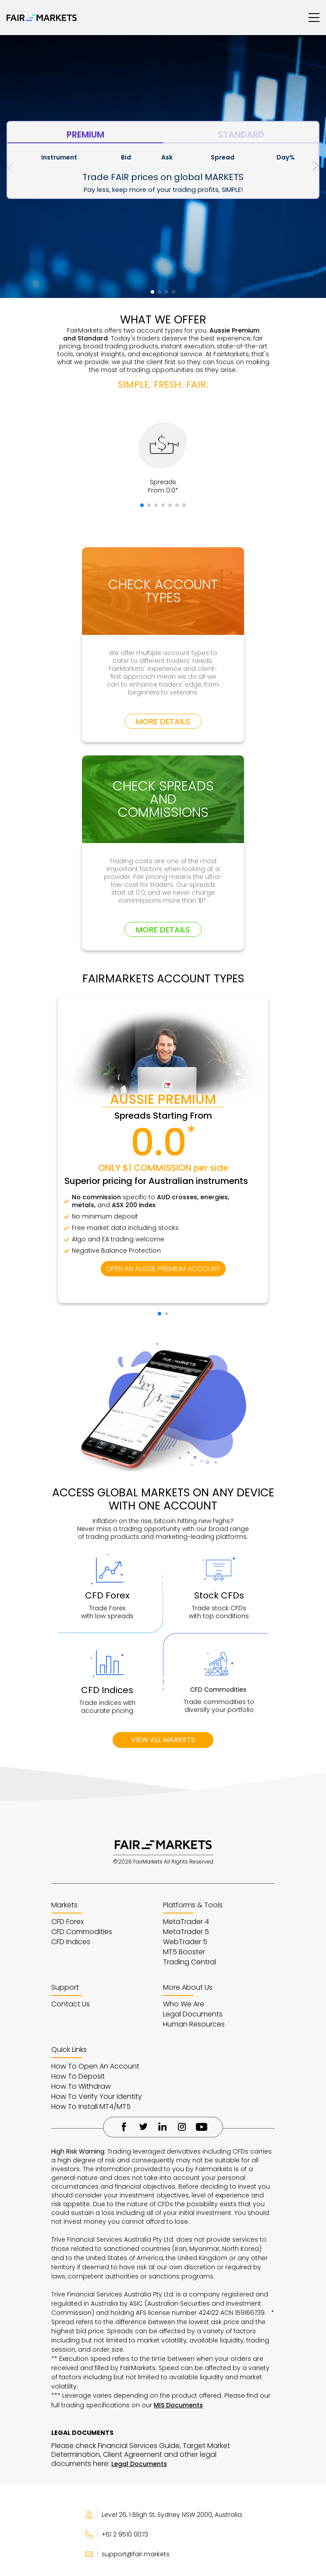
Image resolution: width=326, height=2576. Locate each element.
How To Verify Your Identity (96, 2096)
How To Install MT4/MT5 (91, 2106)
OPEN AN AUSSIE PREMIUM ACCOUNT (163, 1268)
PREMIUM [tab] (85, 134)
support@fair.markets (127, 2554)
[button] (316, 166)
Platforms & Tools (193, 1905)
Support (65, 1987)
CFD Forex (67, 1922)
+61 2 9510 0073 (116, 2534)
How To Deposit (78, 2076)
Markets (64, 1905)
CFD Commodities (81, 1932)
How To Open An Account (95, 2066)
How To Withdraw (81, 2086)
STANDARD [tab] (241, 134)
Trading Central (189, 1962)
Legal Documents (193, 2014)
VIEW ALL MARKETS (163, 1740)
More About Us (188, 1987)
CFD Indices (70, 1942)
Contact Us (70, 2004)
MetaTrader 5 (186, 1932)
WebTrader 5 (185, 1942)
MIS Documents (178, 2405)
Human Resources (194, 2024)
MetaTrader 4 (186, 1922)
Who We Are (183, 2004)
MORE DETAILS (163, 721)
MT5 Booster (184, 1952)
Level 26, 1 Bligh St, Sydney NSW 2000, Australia (163, 2514)
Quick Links (69, 2050)
